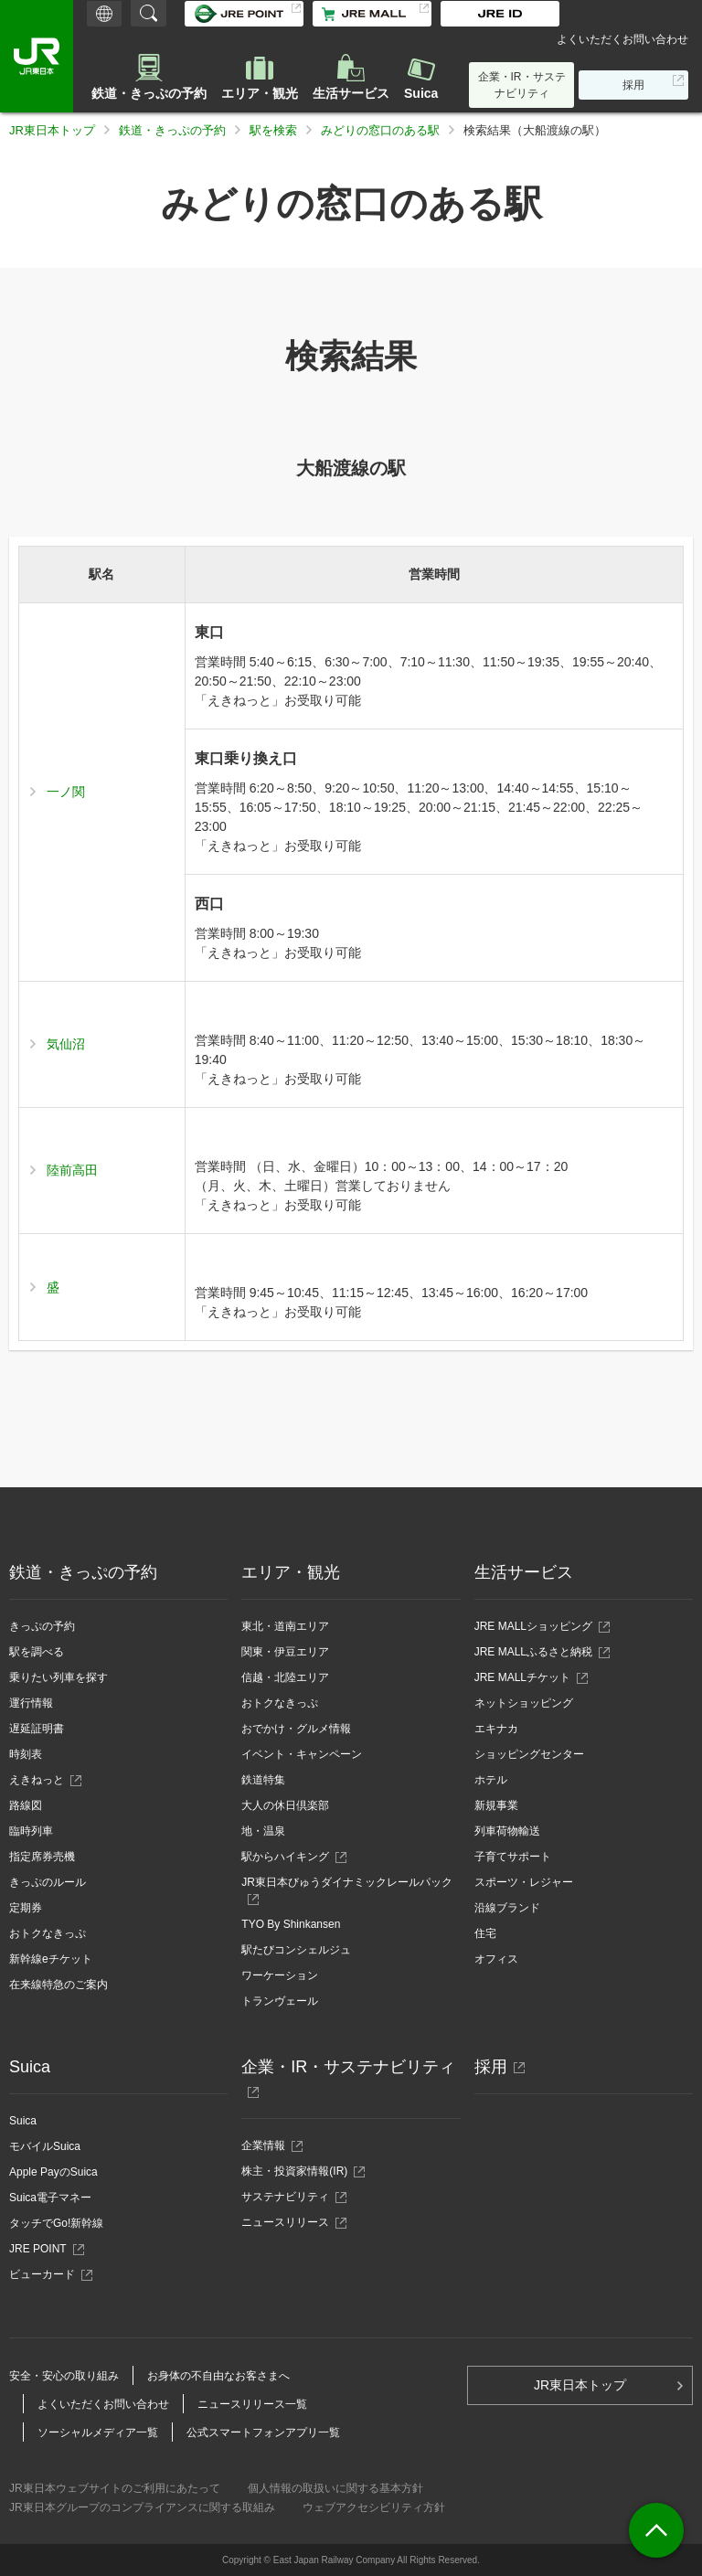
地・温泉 (263, 1831)
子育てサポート (512, 1856)
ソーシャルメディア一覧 (97, 2432)
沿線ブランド (507, 1907)
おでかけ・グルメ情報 (296, 1728)
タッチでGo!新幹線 (56, 2223)
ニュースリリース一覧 (252, 2404)
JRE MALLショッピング (533, 1626)
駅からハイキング (285, 1856)
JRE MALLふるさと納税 (533, 1651)
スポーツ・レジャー (523, 1882)
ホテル (490, 1779)
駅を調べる (36, 1651)
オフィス (496, 1959)
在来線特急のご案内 (58, 1984)
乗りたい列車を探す (58, 1677)
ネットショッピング (523, 1703)
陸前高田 (72, 1170)
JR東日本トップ (52, 130)
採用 (638, 88)
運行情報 (31, 1703)
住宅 (485, 1933)
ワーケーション (279, 1975)
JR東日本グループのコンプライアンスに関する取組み (142, 2507)
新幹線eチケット (50, 1959)
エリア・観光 (259, 93)
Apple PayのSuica (53, 2172)
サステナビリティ (290, 2196)
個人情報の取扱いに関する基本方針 (335, 2488)
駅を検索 (273, 130)
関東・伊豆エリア (285, 1651)
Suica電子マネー (50, 2197)
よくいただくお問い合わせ (622, 39)
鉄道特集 (263, 1779)
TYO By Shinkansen (290, 1924)
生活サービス (351, 93)
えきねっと (41, 1779)
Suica (421, 93)
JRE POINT (43, 2248)
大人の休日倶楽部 (285, 1805)
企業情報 (268, 2145)
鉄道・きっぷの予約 (149, 93)
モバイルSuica (44, 2146)
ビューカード (47, 2274)
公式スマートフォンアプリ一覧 (263, 2432)
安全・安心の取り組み (64, 2375)
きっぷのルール (47, 1882)
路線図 (25, 1805)
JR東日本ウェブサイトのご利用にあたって (114, 2488)
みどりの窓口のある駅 (380, 130)
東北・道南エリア (285, 1626)
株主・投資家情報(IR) (299, 2171)
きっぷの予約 (42, 1626)
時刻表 (25, 1754)
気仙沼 (66, 1044)
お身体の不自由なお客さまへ (218, 2375)
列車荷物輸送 (507, 1831)
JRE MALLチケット (522, 1677)
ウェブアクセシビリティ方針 (374, 2507)
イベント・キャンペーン (301, 1754)
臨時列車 (31, 1831)
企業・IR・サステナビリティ (522, 85)
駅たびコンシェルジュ (296, 1949)
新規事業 (496, 1805)
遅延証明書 (36, 1728)
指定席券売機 (42, 1856)
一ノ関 (66, 791)
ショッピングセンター (529, 1754)
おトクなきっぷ (47, 1933)
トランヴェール (279, 2001)
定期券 (25, 1907)
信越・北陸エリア (285, 1677)
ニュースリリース (290, 2222)
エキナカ (496, 1728)
